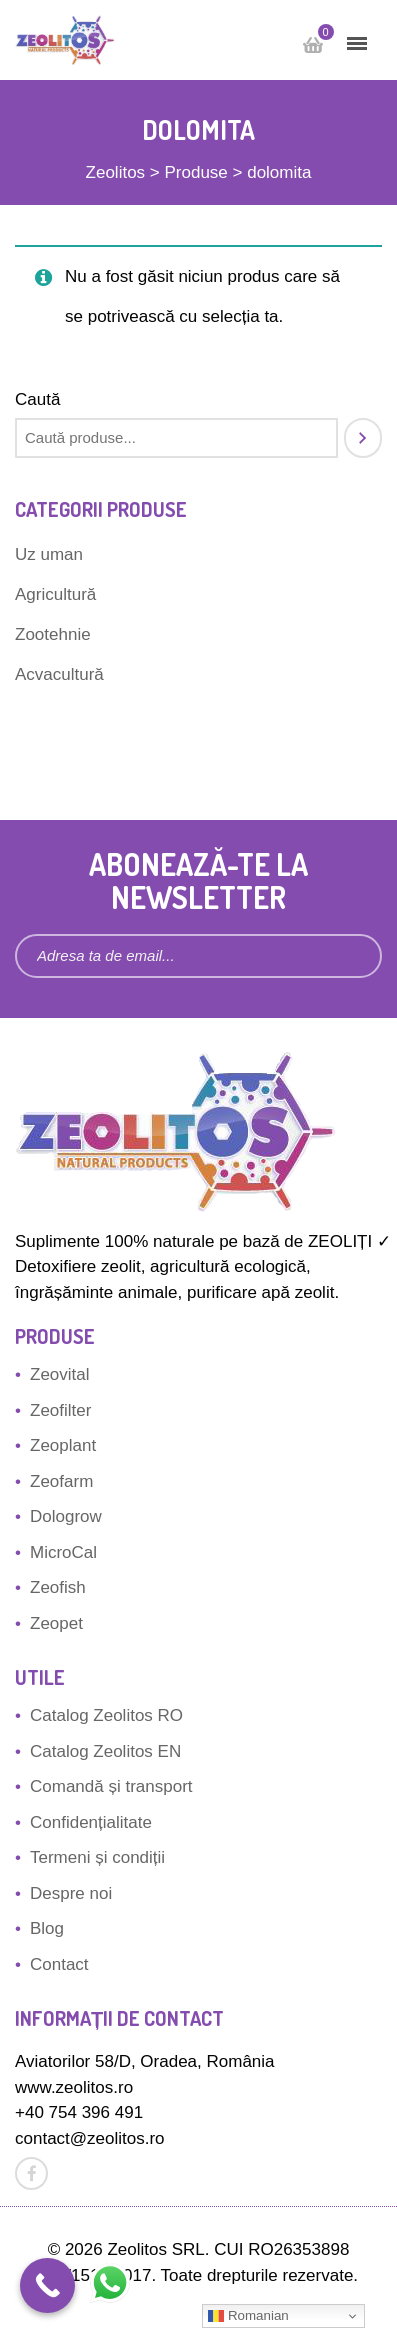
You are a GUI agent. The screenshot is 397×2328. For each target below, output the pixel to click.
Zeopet (56, 1623)
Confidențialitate (91, 1822)
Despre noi (71, 1893)
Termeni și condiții (97, 1857)
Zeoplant (63, 1445)
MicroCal (63, 1552)
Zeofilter (60, 1410)
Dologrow (66, 1516)
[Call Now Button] (47, 2285)
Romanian (248, 2316)
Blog (47, 1928)
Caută (37, 399)
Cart (320, 37)
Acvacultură (59, 674)
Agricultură (55, 594)
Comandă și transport (111, 1786)
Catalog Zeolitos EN (105, 1751)
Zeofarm (61, 1481)
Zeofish (58, 1587)
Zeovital (60, 1374)
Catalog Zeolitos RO (106, 1715)
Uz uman (49, 554)
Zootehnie (53, 634)
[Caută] (363, 438)
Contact (59, 1964)
